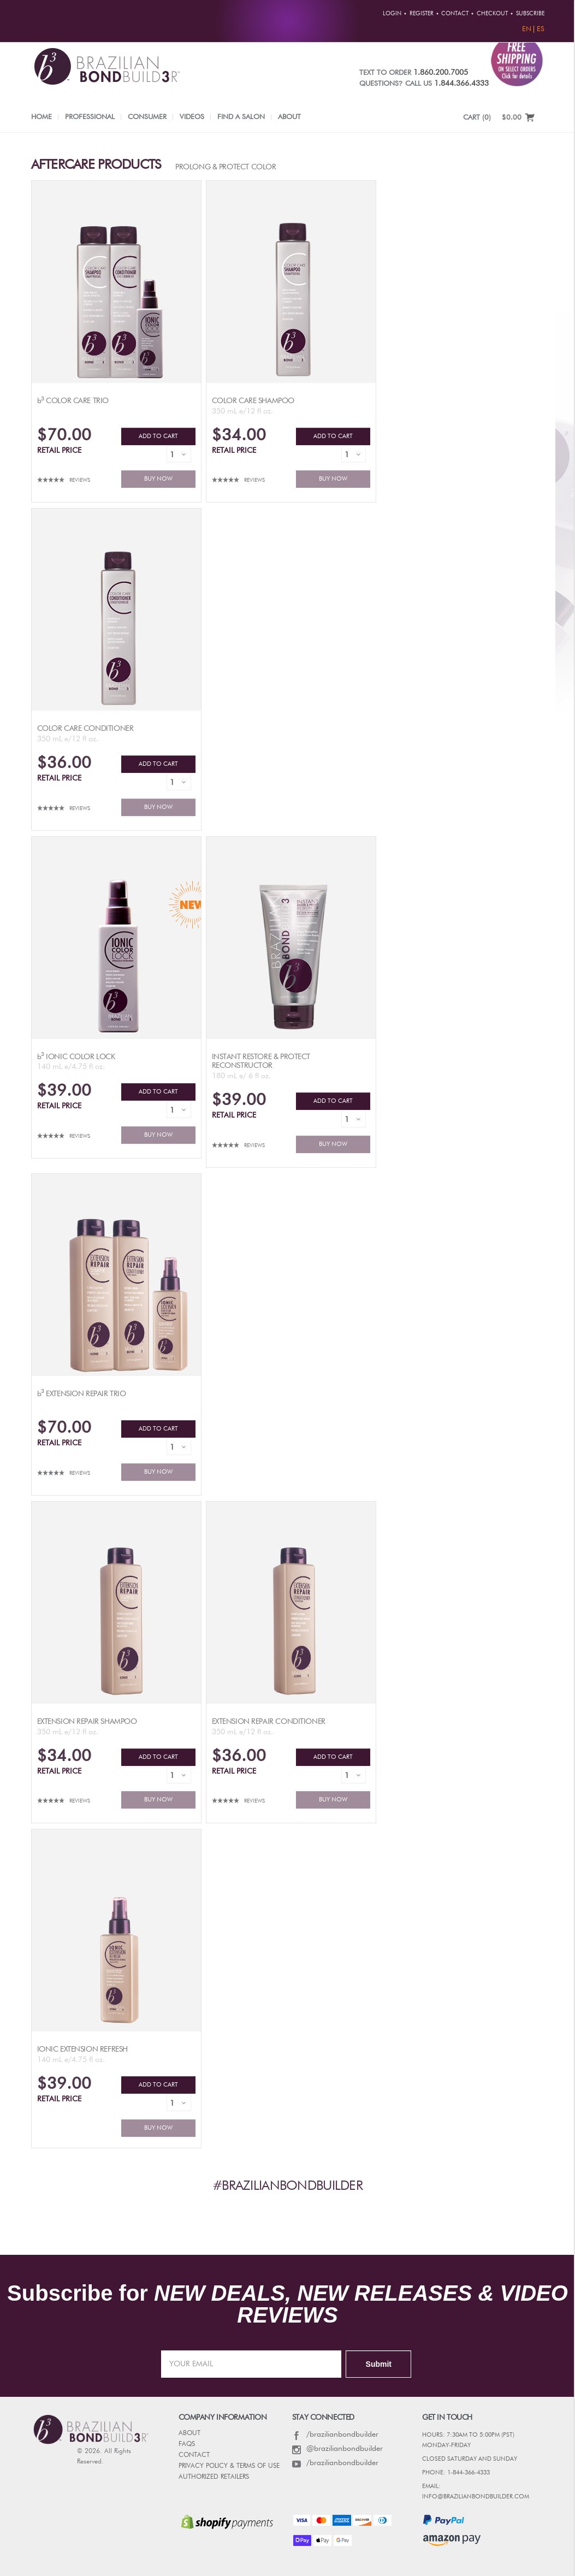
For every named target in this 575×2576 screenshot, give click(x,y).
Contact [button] (455, 13)
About (289, 117)
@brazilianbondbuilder (337, 2449)
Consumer (147, 117)
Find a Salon (241, 117)
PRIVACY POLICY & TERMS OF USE (229, 2466)
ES (540, 29)
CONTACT (194, 2455)
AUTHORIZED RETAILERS (214, 2477)
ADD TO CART (158, 436)
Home (41, 117)
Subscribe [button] (530, 13)
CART (477, 117)
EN (526, 29)
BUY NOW (158, 479)
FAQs (187, 2444)
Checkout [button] (492, 13)
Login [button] (392, 13)
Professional (90, 117)
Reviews (79, 480)
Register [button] (422, 13)
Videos (192, 117)
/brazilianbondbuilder (335, 2434)
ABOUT (189, 2433)
